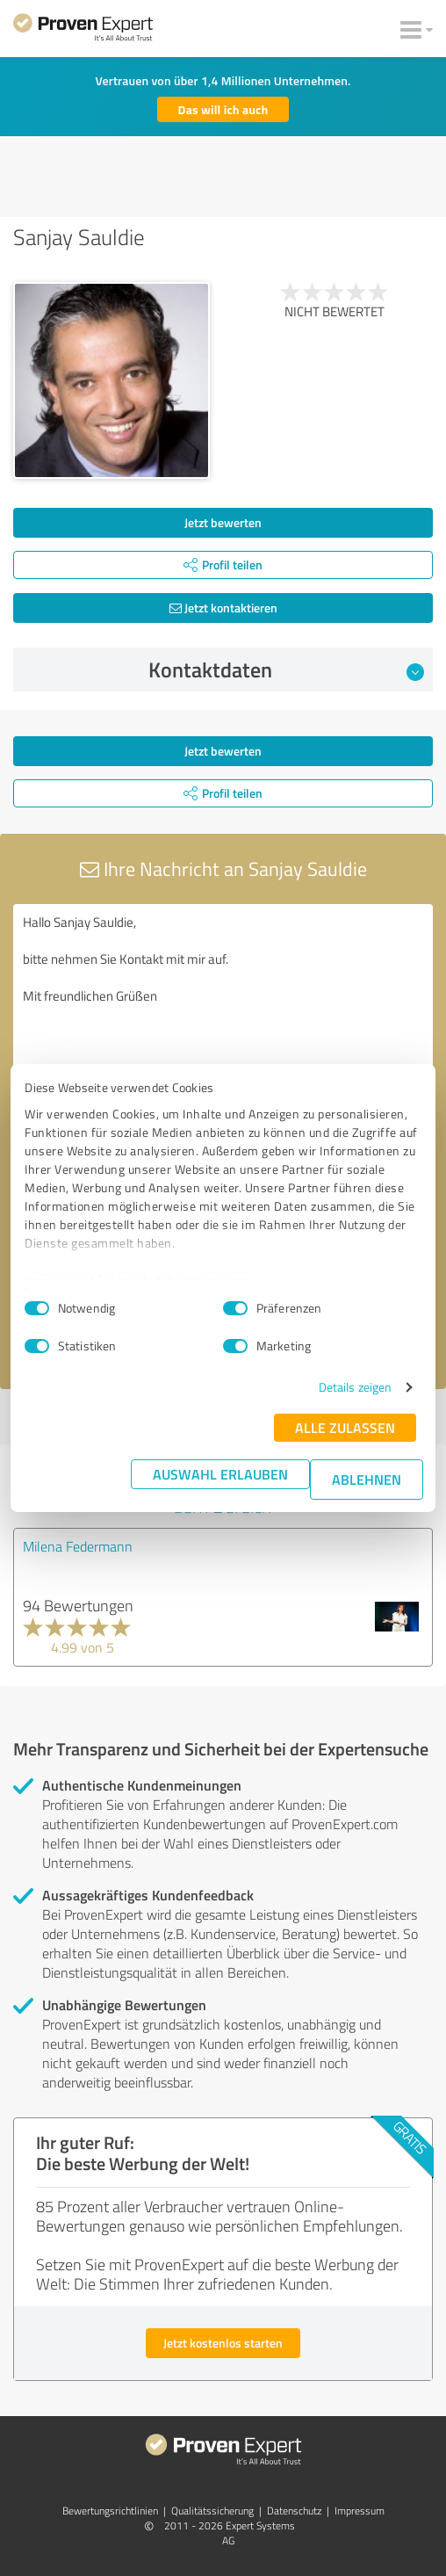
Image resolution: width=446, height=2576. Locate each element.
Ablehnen (366, 1479)
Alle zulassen (345, 1427)
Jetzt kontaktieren (223, 607)
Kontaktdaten (286, 669)
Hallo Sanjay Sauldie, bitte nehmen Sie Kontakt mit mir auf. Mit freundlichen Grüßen (223, 1003)
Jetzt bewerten (223, 522)
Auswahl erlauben (220, 1474)
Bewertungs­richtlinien (110, 2510)
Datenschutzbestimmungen (174, 1279)
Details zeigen (355, 1386)
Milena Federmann (78, 1546)
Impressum (56, 1279)
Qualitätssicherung (212, 2510)
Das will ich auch (223, 109)
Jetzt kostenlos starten (223, 2342)
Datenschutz (294, 2510)
